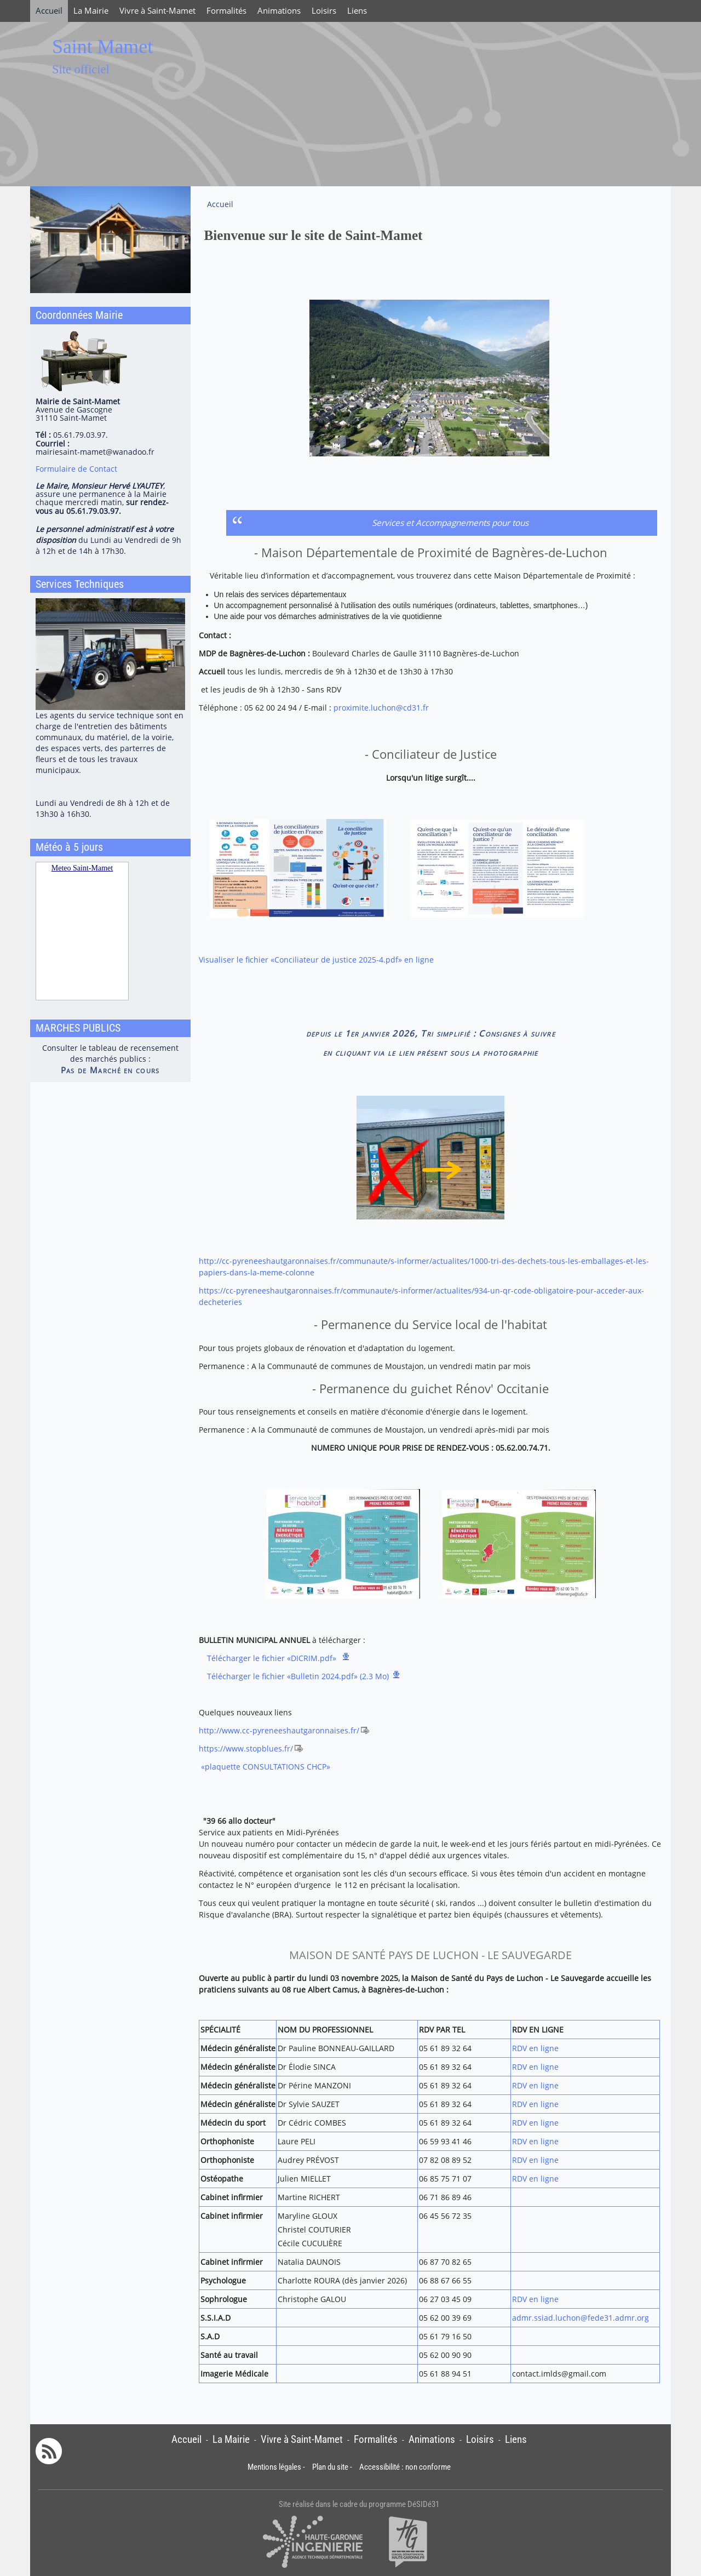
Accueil (49, 10)
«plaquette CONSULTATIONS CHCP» (265, 1766)
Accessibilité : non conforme (405, 2467)
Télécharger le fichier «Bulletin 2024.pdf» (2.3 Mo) (298, 1676)
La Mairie (90, 10)
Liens (357, 10)
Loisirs (324, 10)
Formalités (226, 10)
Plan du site (330, 2467)
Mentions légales (274, 2467)
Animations (279, 10)
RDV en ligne (535, 2048)
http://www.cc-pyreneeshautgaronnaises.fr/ (279, 1730)
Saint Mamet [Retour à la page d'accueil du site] (102, 47)
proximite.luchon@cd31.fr (381, 707)
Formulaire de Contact (76, 468)
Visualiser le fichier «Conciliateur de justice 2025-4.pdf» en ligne (316, 959)
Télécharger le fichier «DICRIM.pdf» (272, 1658)
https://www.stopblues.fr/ (246, 1748)
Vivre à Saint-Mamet (157, 10)
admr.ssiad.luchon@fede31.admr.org (580, 2317)
